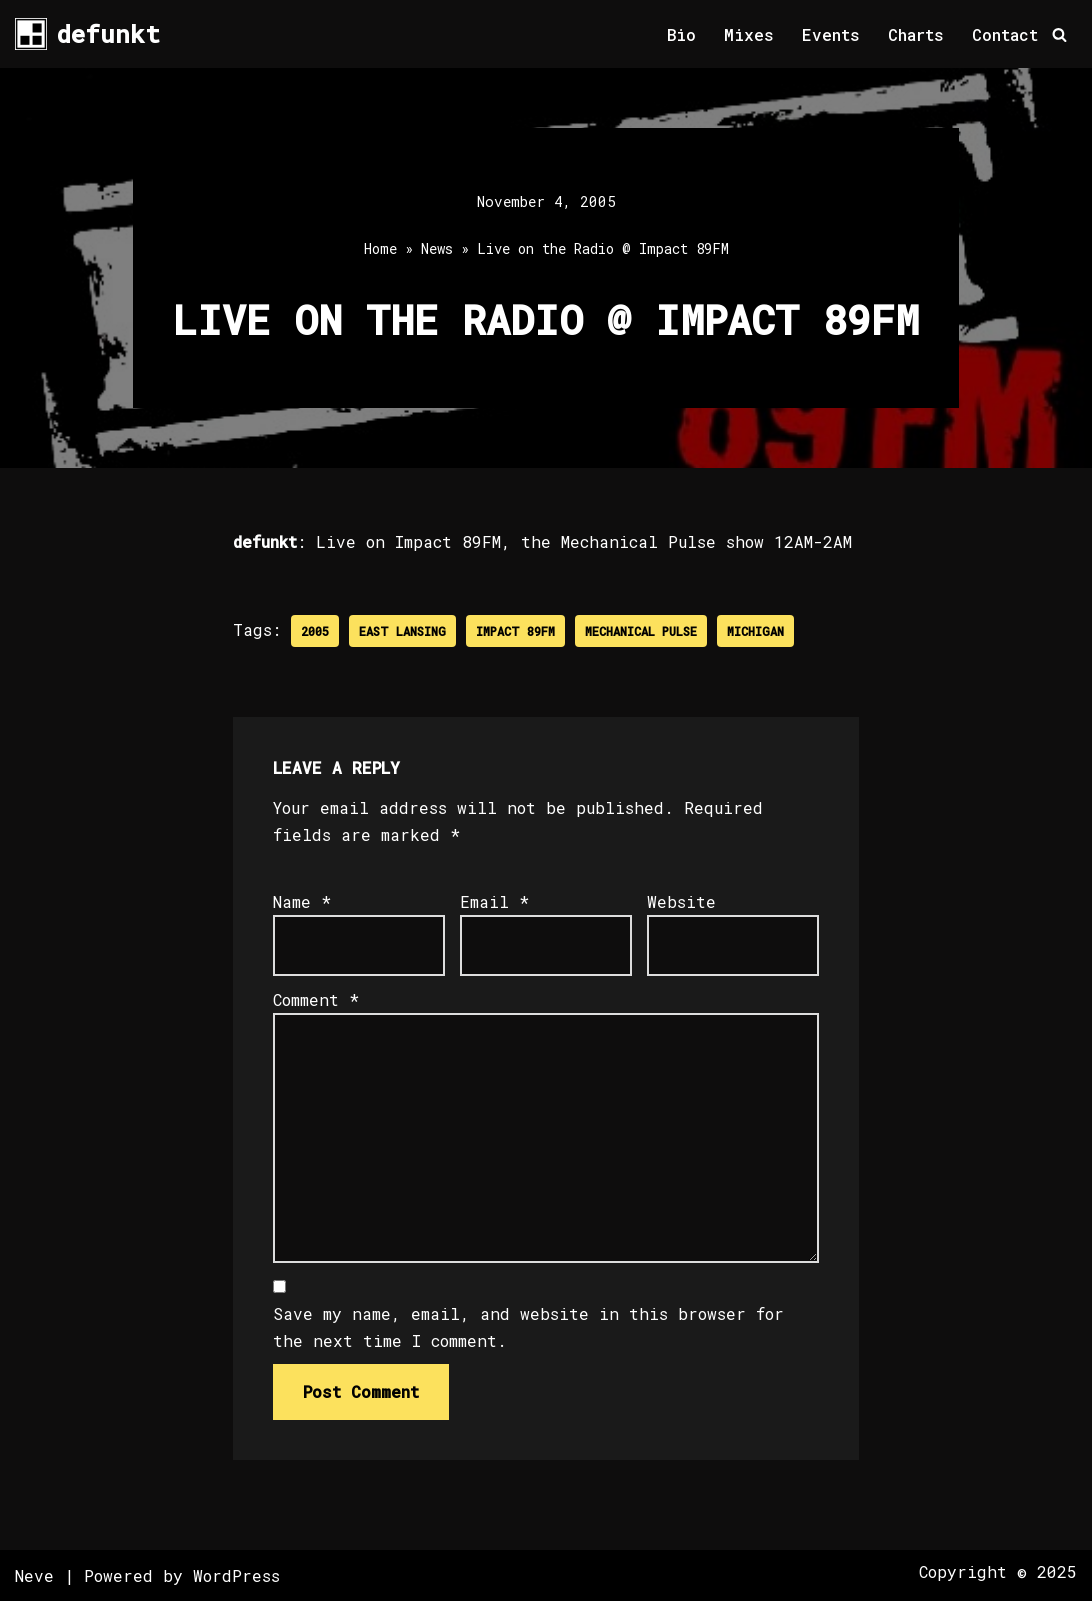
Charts (916, 34)
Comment (316, 999)
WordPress (236, 1575)
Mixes (749, 34)
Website (681, 901)
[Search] (1059, 34)
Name (302, 901)
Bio (681, 34)
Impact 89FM (515, 631)
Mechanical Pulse (641, 631)
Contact (1005, 34)
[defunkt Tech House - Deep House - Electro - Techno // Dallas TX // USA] (87, 34)
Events (831, 34)
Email (494, 901)
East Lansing (402, 631)
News (437, 248)
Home (380, 248)
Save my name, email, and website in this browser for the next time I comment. (528, 1327)
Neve (34, 1575)
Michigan (755, 631)
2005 (315, 631)
